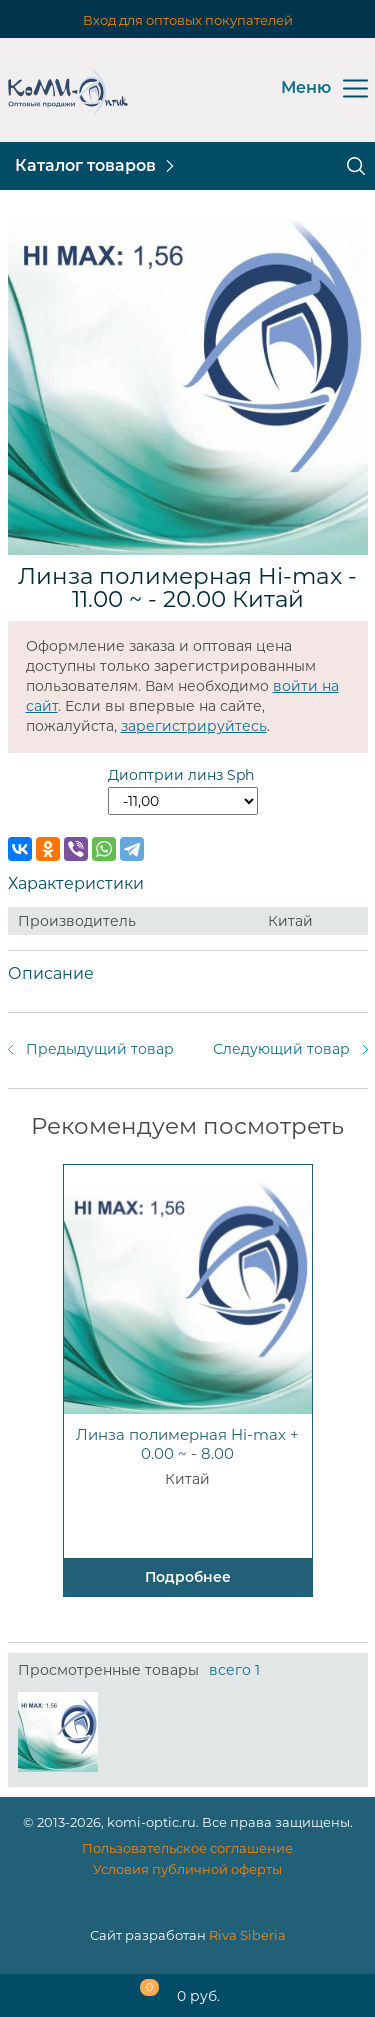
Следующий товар (281, 1049)
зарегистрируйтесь (194, 726)
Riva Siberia (247, 1935)
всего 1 (234, 1670)
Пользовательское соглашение (187, 1848)
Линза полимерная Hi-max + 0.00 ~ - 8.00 (187, 1444)
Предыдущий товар (100, 1049)
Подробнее (188, 1577)
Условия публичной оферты (187, 1869)
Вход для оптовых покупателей (188, 20)
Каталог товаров (85, 165)
